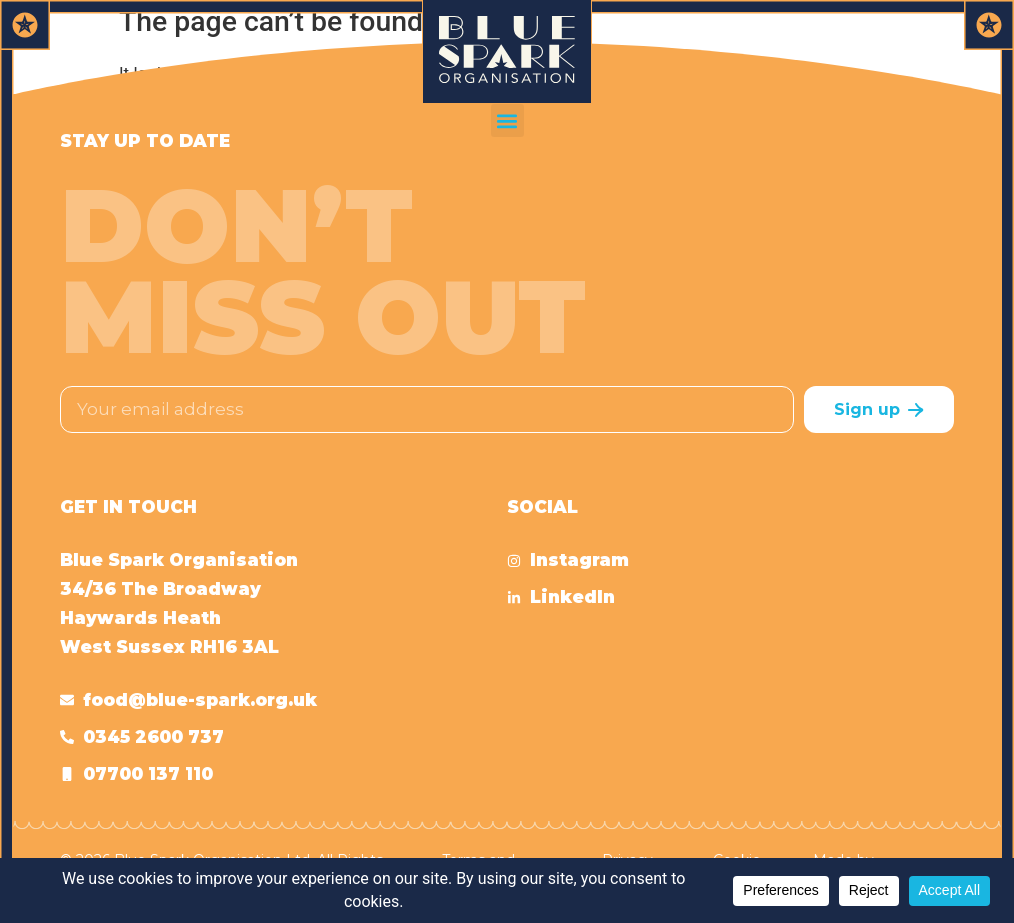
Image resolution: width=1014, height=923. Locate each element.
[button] (507, 120)
